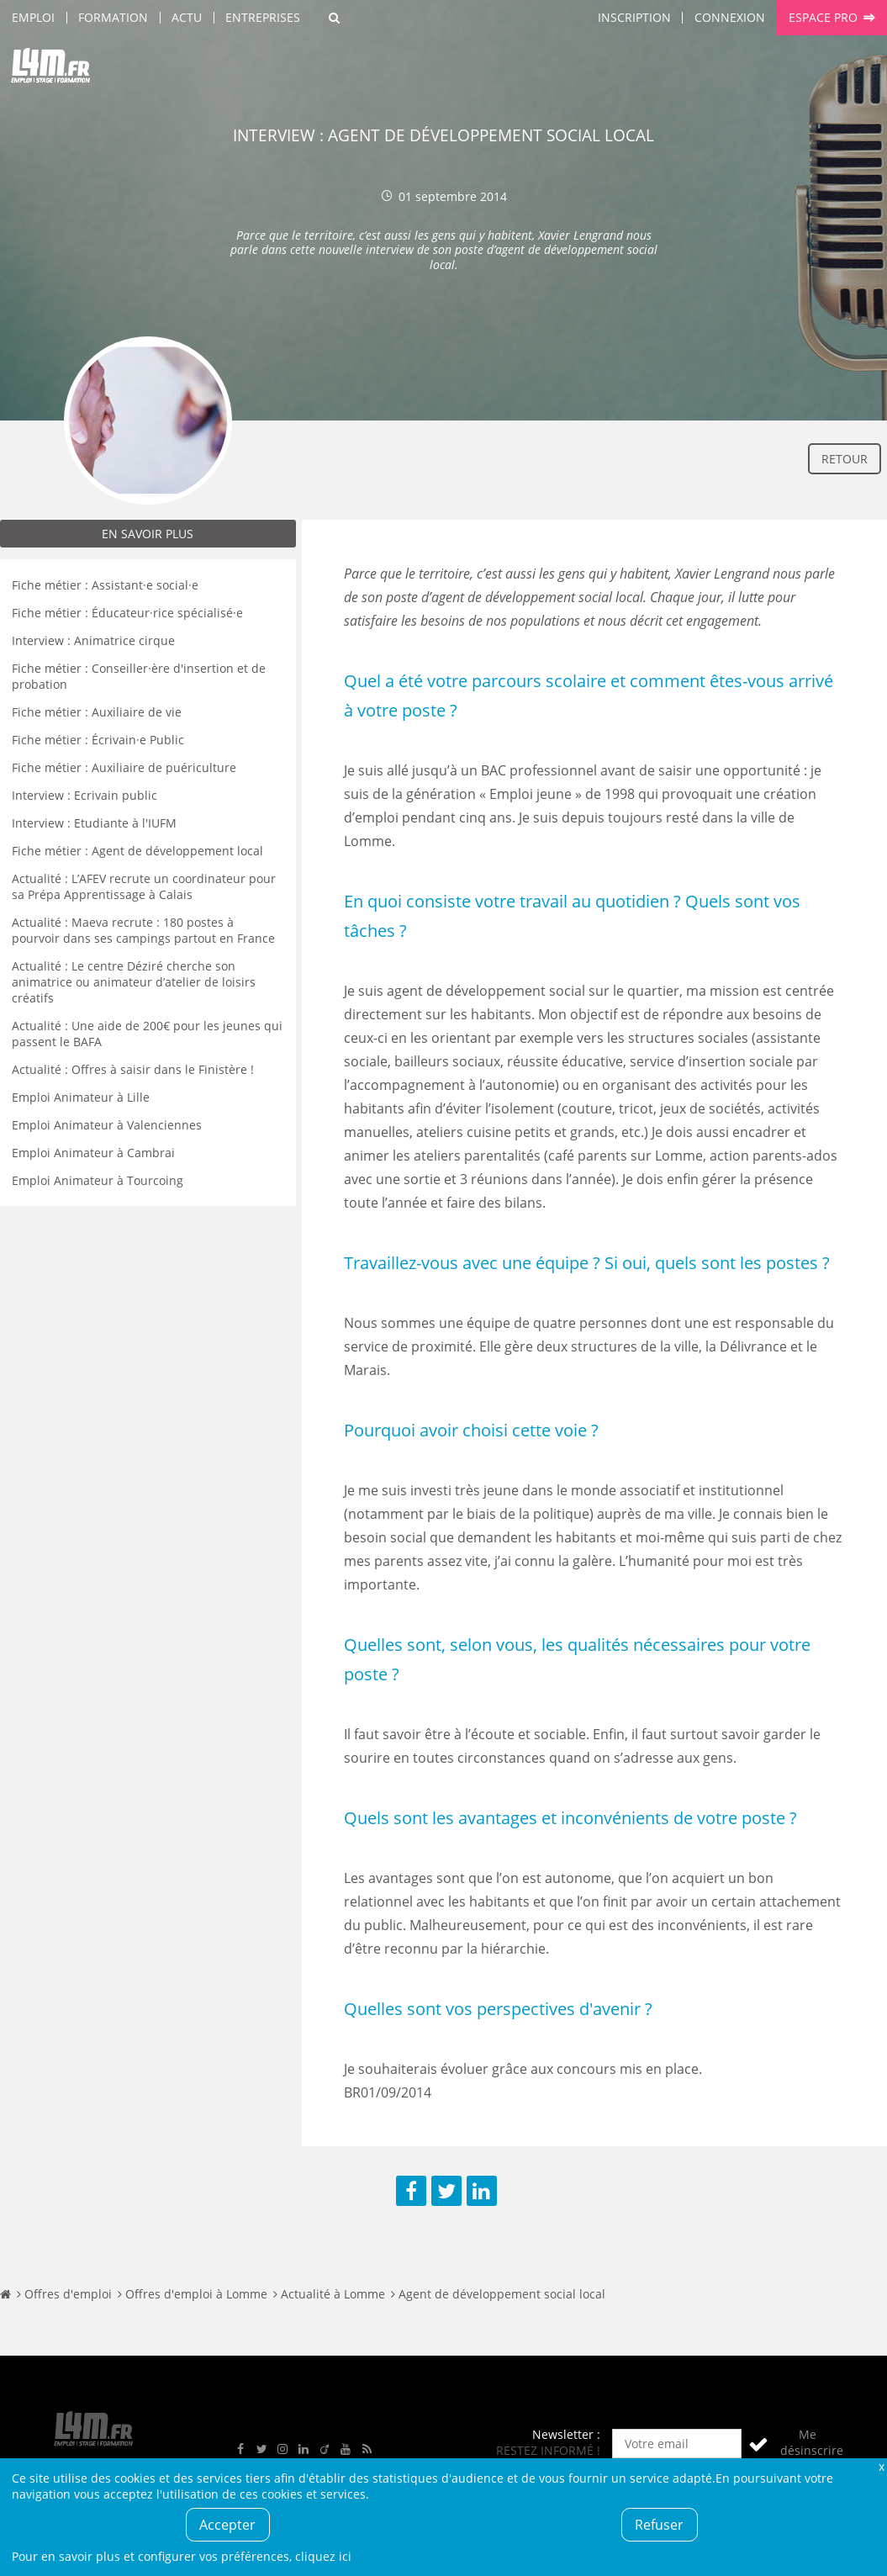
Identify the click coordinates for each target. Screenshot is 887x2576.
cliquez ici (323, 2556)
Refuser (659, 2524)
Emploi (33, 17)
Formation (113, 17)
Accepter (227, 2524)
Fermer (881, 2466)
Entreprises (262, 17)
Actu (187, 17)
